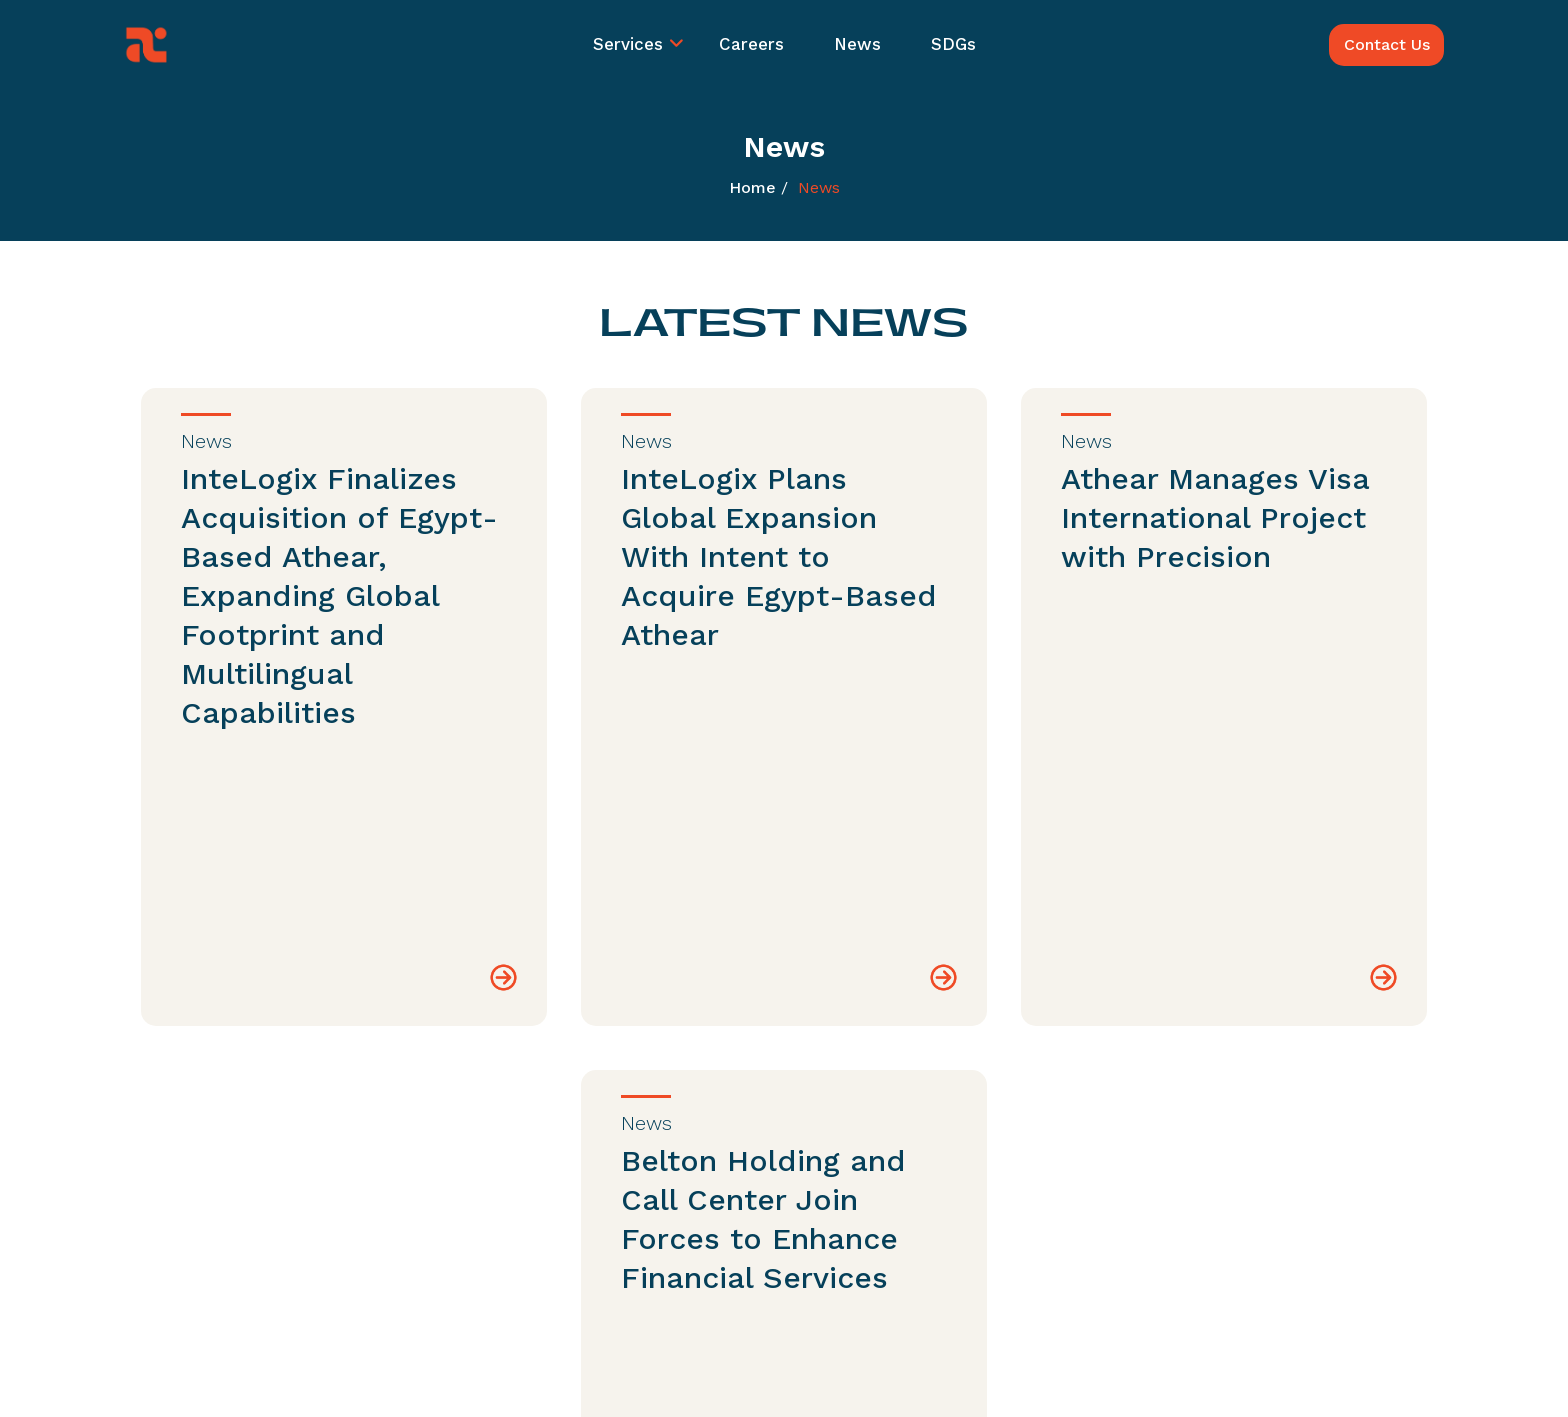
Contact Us (1387, 44)
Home (752, 187)
